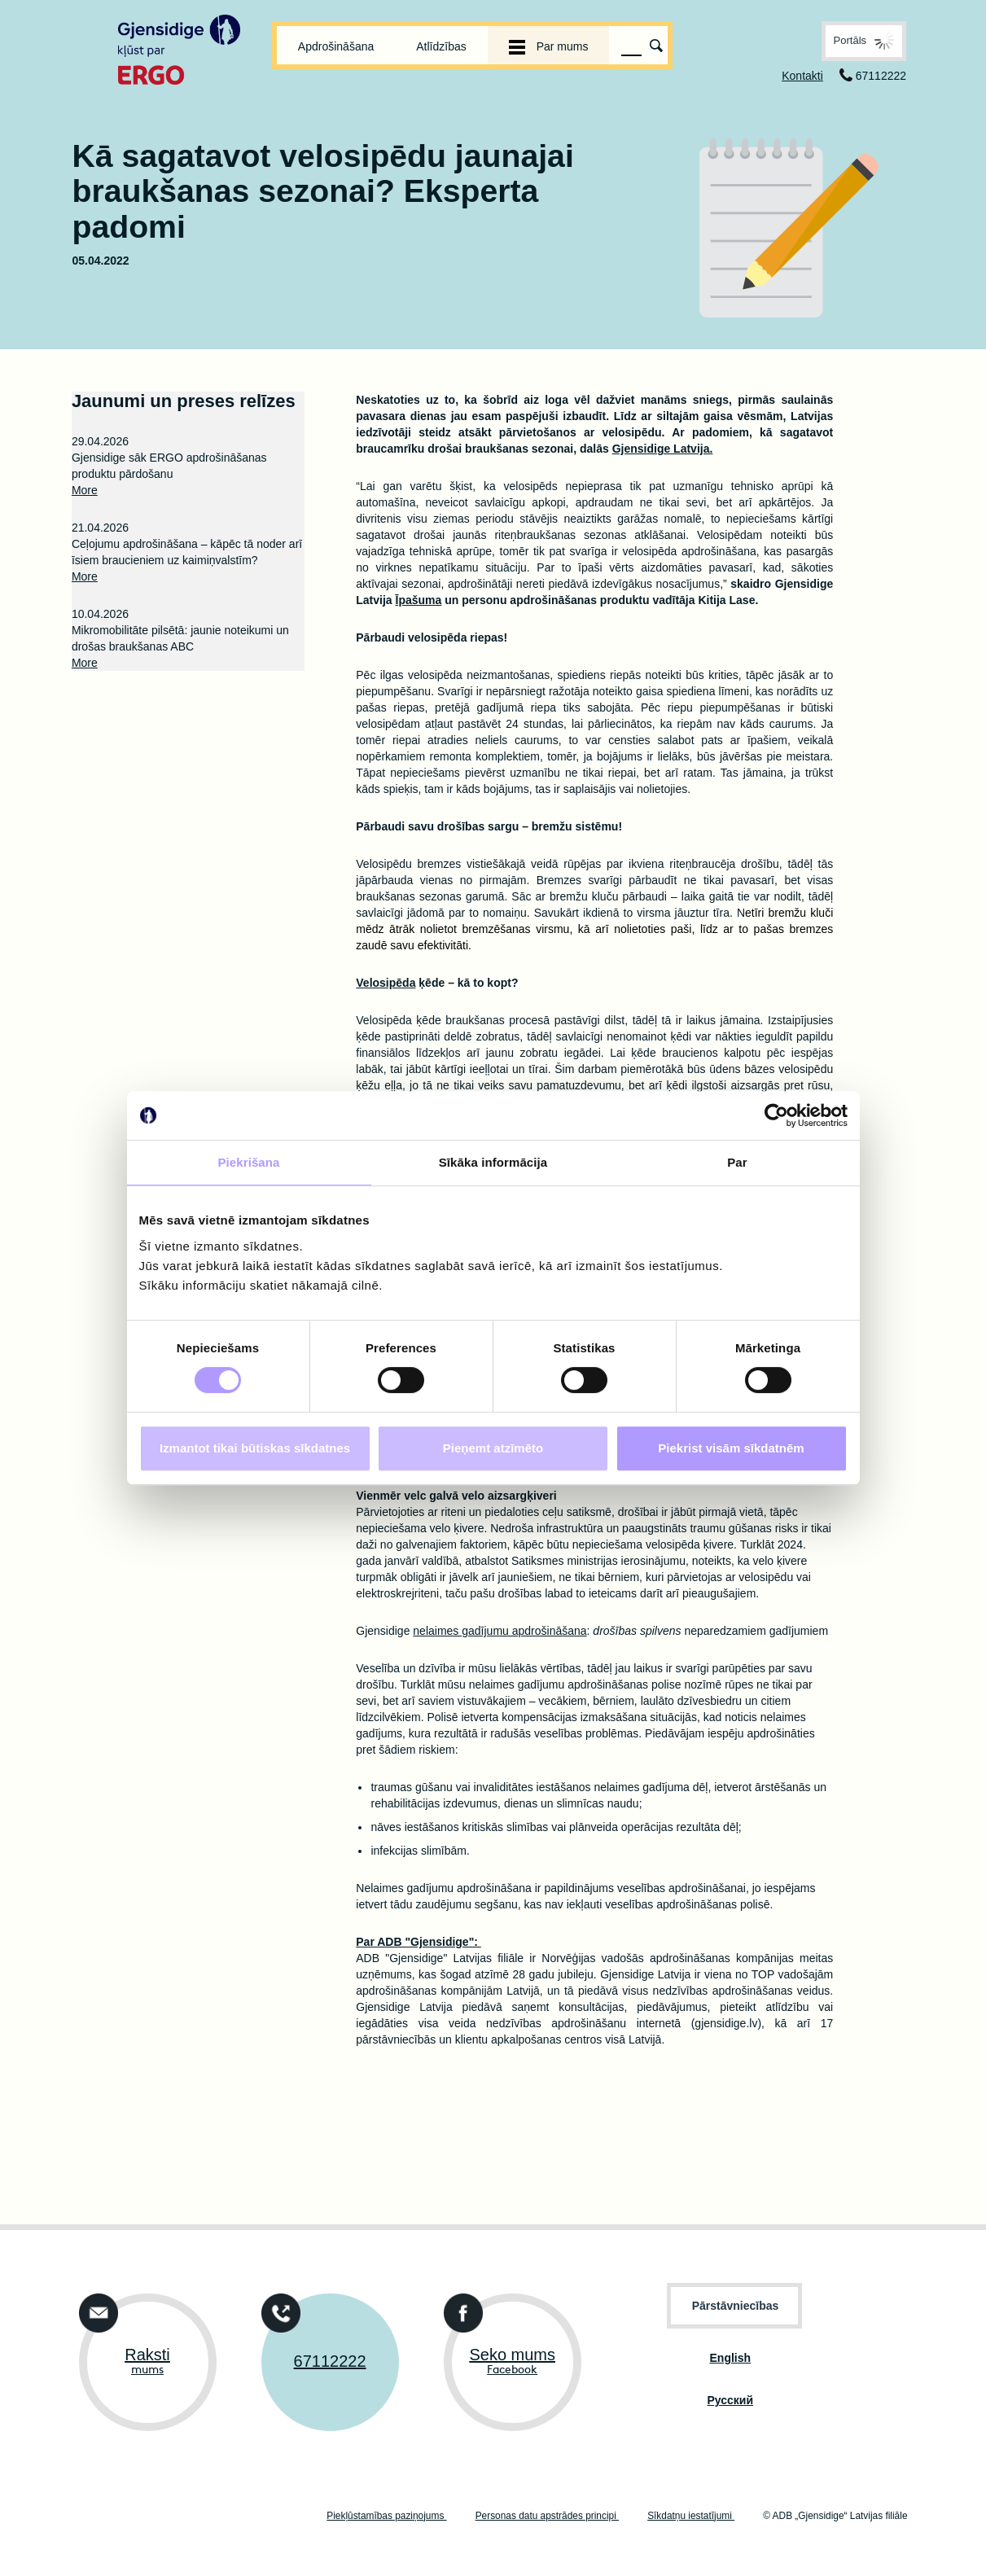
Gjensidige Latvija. (662, 448)
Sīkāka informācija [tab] (493, 1162)
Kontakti (802, 75)
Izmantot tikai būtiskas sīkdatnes (255, 1448)
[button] (864, 41)
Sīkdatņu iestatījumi (690, 2515)
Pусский (731, 2400)
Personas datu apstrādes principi (547, 2515)
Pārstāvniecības (735, 2305)
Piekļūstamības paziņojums (386, 2515)
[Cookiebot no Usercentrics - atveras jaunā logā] (776, 1115)
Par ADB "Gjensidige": (418, 1941)
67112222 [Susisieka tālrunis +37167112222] (330, 2361)
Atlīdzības (441, 46)
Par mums (549, 46)
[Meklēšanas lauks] (631, 45)
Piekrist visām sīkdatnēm (731, 1448)
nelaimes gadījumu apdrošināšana (499, 1630)
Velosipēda (385, 982)
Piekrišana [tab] (248, 1162)
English (731, 2357)
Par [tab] (737, 1162)
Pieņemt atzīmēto (493, 1448)
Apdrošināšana (336, 46)
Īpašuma (419, 600)
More (85, 490)
